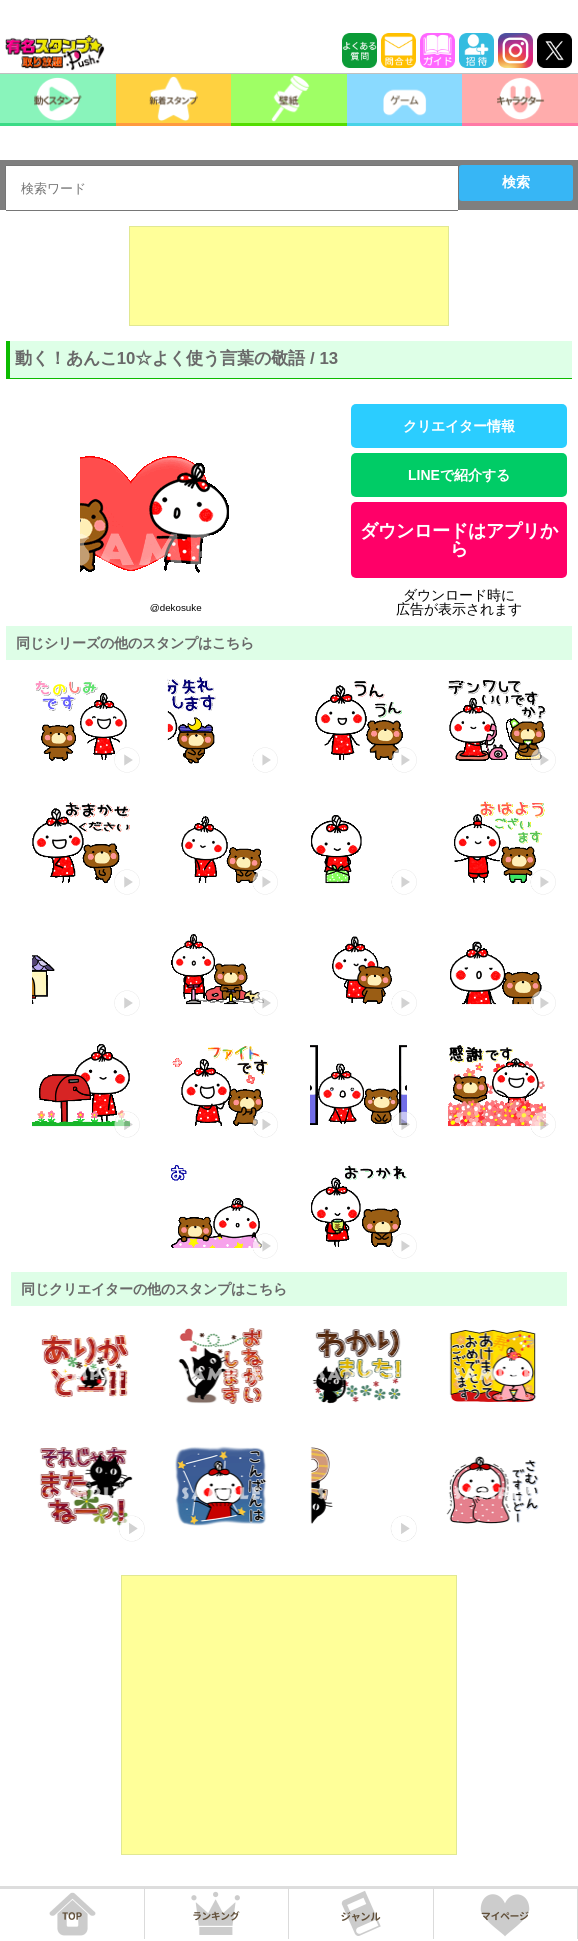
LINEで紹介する (459, 475)
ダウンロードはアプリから (459, 540)
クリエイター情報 (459, 426)
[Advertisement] (289, 276)
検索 (516, 182)
